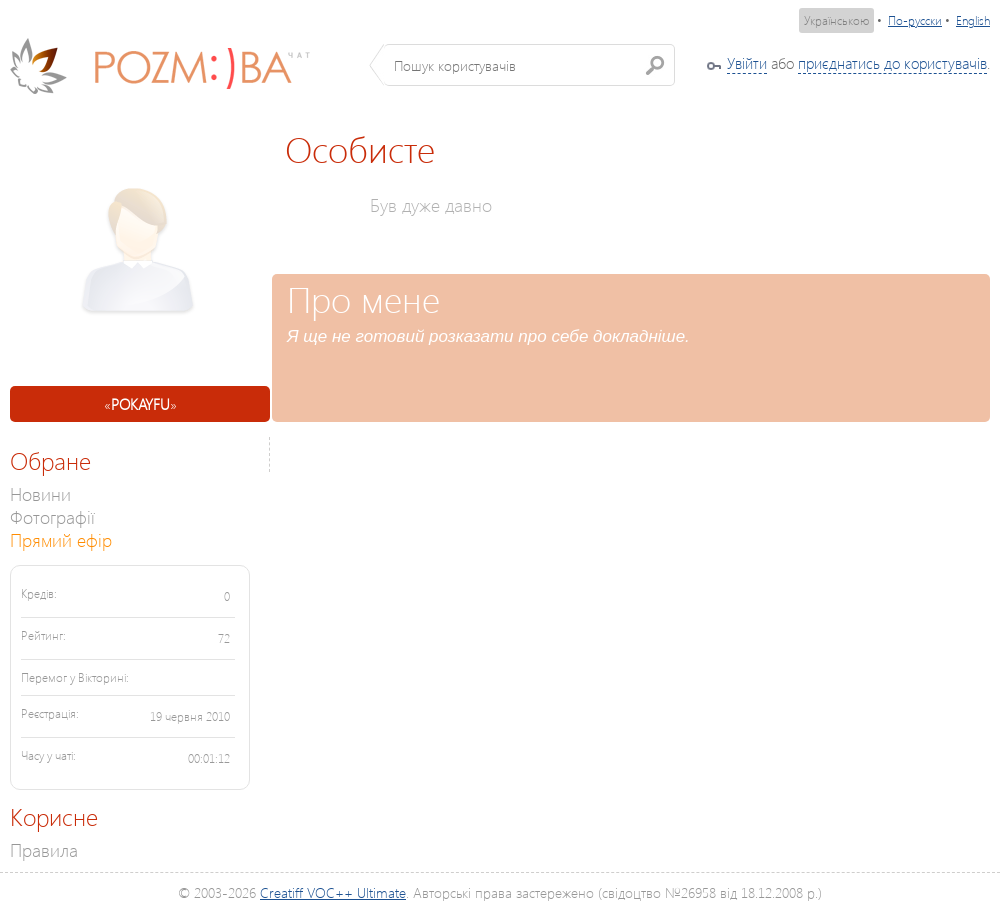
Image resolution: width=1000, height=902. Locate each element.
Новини (40, 493)
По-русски (915, 20)
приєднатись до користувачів (892, 63)
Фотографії (52, 516)
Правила (44, 849)
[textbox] (529, 65)
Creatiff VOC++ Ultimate (333, 892)
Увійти (747, 63)
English (973, 20)
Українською (836, 20)
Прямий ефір (61, 539)
